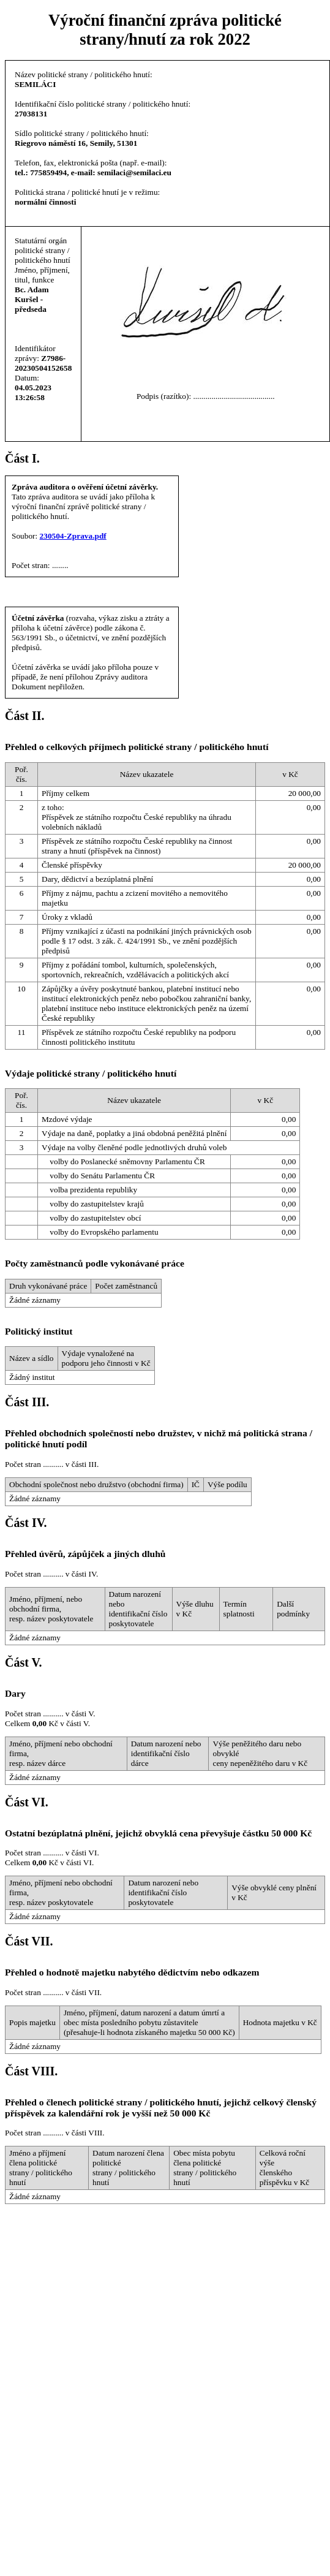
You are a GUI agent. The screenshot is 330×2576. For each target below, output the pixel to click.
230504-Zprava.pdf (73, 535)
